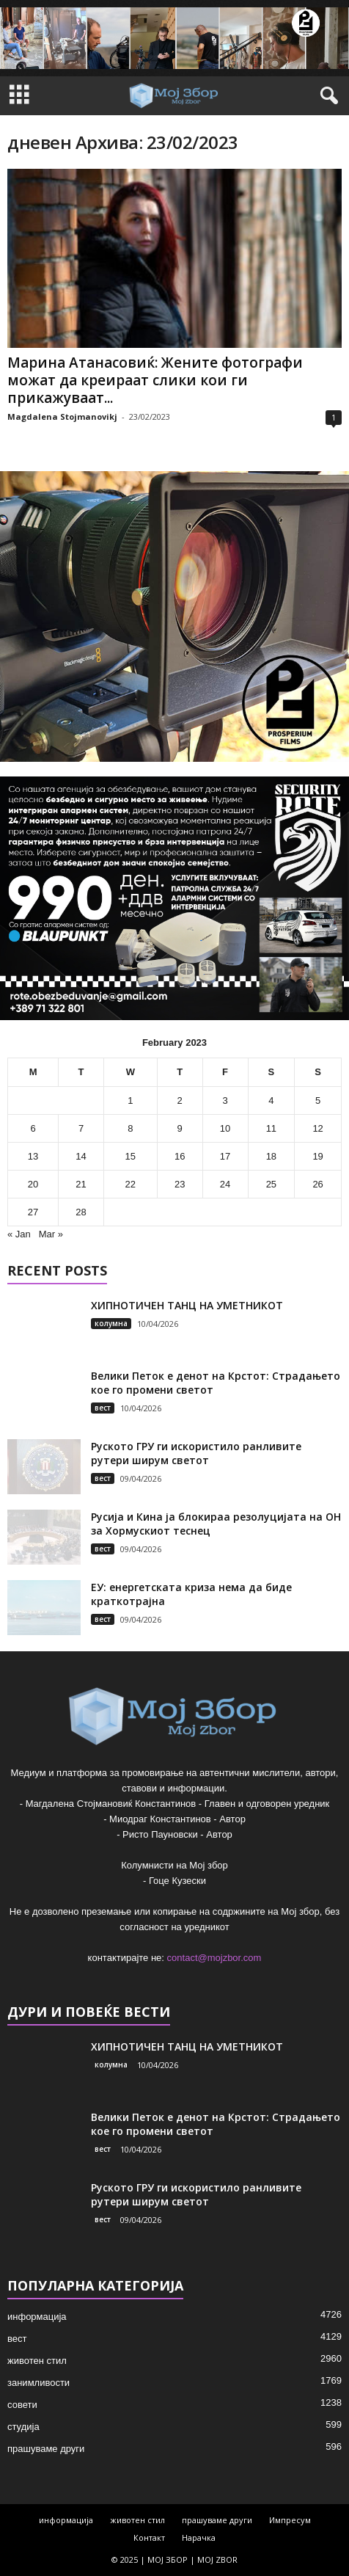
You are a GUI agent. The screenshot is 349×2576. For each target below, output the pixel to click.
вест (103, 1407)
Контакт (149, 2537)
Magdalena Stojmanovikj (62, 416)
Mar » (51, 1234)
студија (23, 2426)
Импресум (290, 2519)
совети (22, 2404)
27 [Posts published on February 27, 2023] (33, 1212)
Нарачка (199, 2537)
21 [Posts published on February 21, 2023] (81, 1184)
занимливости (38, 2382)
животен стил (37, 2360)
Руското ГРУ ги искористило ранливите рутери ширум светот (196, 1453)
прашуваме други (45, 2448)
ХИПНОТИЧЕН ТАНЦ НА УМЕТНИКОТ (187, 1305)
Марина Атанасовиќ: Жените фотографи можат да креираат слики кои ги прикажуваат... (155, 380)
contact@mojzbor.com (214, 1957)
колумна (111, 1323)
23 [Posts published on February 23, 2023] (179, 1184)
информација (37, 2316)
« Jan (19, 1234)
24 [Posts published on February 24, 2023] (225, 1184)
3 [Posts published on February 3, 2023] (224, 1100)
